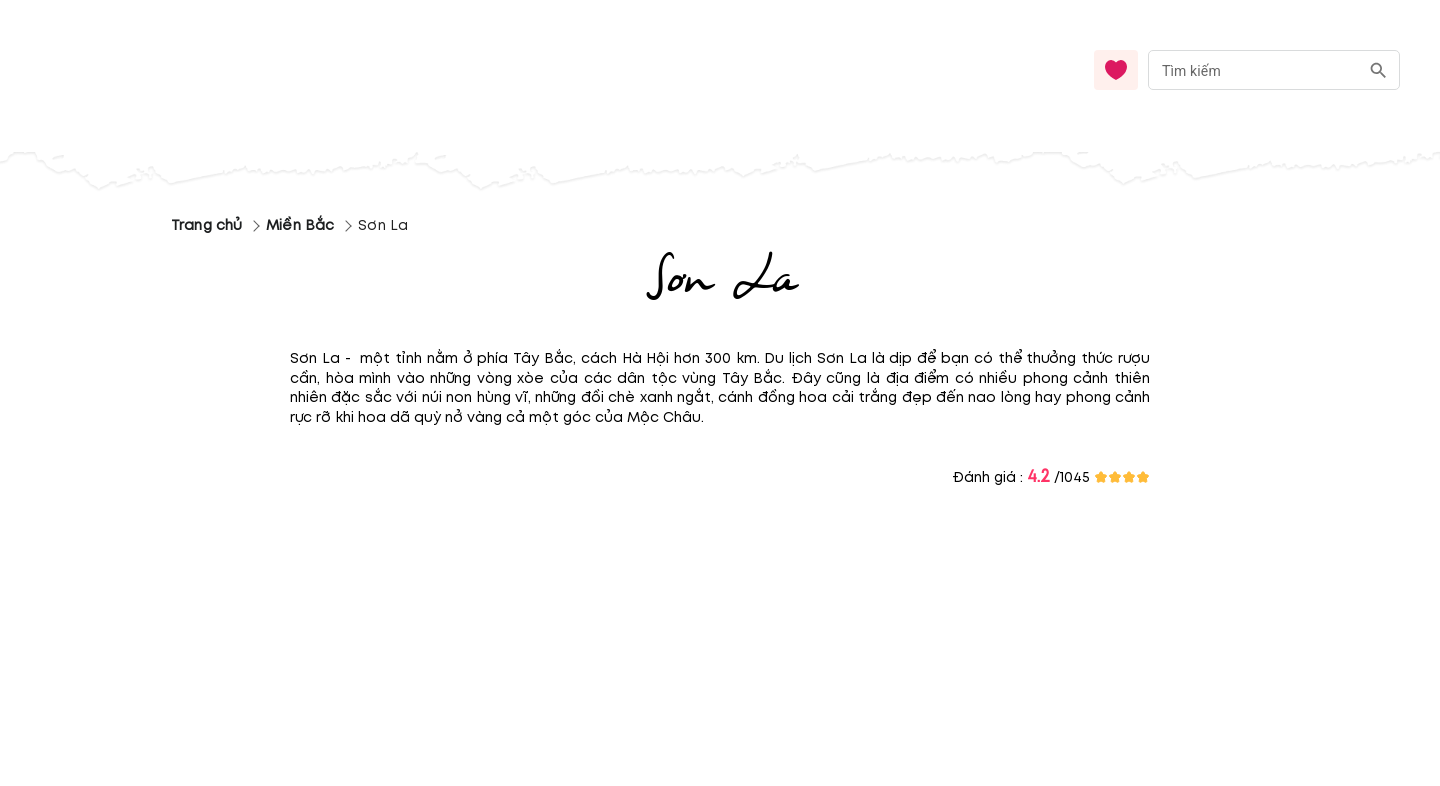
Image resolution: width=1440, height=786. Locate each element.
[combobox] (1274, 70)
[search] (1378, 70)
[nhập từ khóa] (1253, 69)
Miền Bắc (300, 225)
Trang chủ (206, 225)
